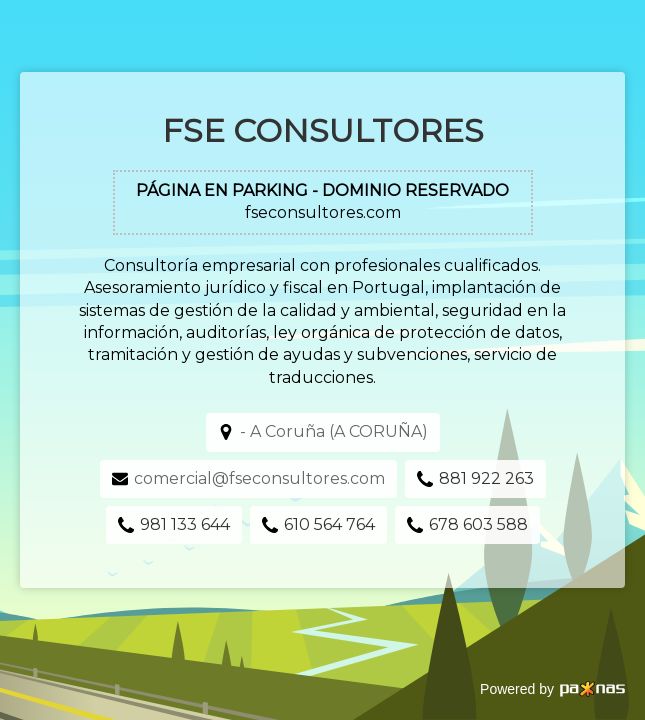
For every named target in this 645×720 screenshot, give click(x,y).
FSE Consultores (323, 130)
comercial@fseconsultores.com (259, 478)
